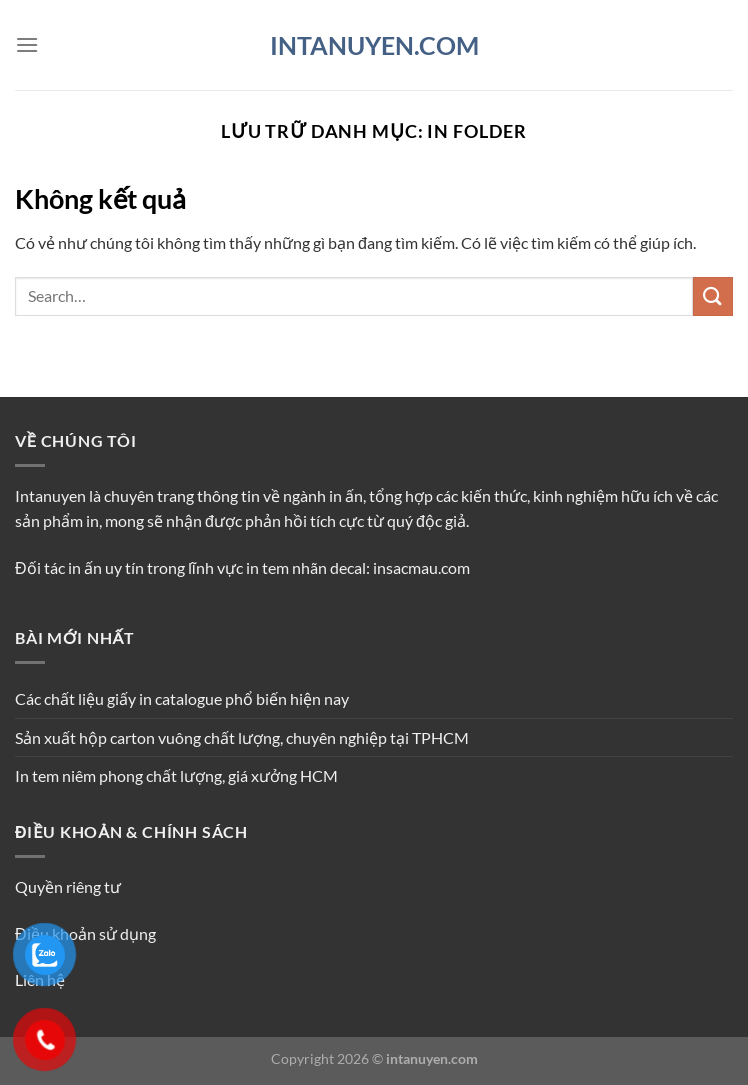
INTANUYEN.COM (374, 45)
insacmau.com (421, 567)
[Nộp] (713, 296)
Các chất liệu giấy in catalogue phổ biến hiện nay (182, 698)
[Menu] (27, 44)
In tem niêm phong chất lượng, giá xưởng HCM (176, 775)
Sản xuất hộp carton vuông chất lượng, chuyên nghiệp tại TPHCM (242, 737)
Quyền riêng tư (68, 886)
